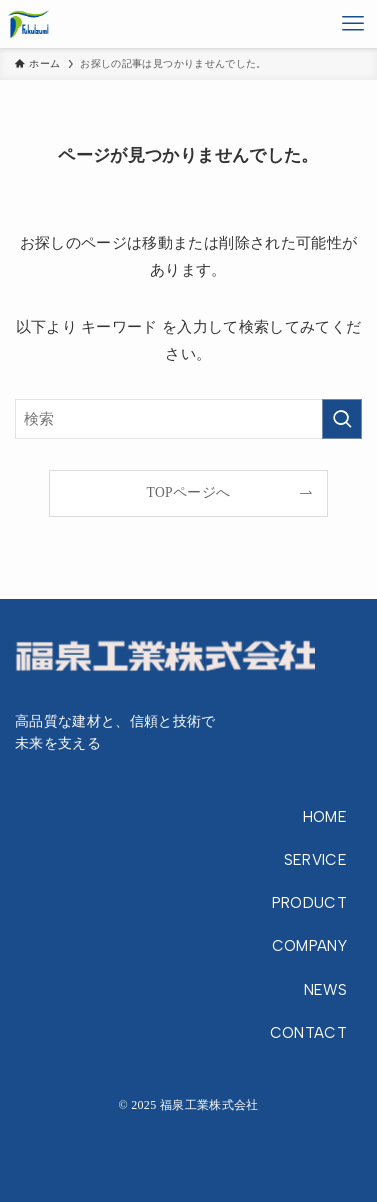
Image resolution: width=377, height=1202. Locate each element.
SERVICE (315, 860)
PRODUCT (309, 903)
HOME (325, 817)
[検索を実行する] (342, 419)
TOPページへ (189, 492)
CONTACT (308, 1033)
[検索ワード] (188, 419)
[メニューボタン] (353, 24)
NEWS (325, 990)
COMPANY (309, 946)
